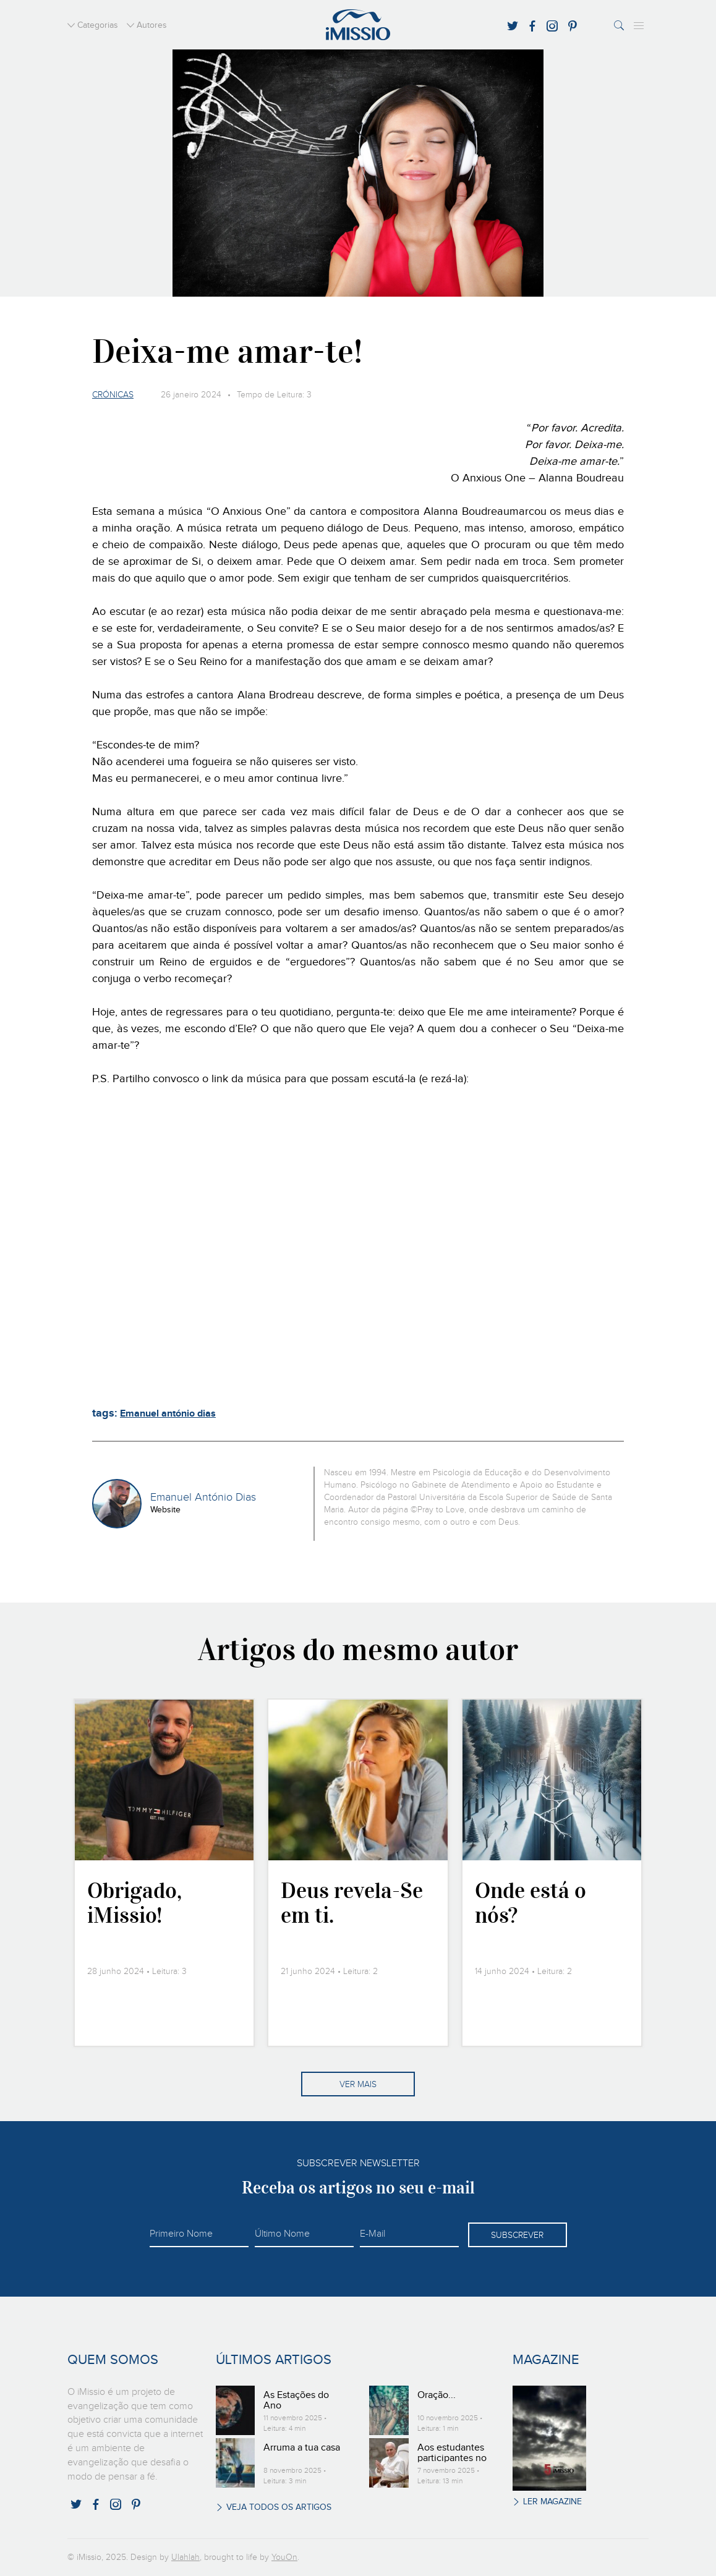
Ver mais (358, 2085)
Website (165, 1510)
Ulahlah (185, 2557)
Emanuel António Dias (203, 1497)
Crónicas (113, 395)
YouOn (284, 2557)
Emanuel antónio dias (168, 1414)
